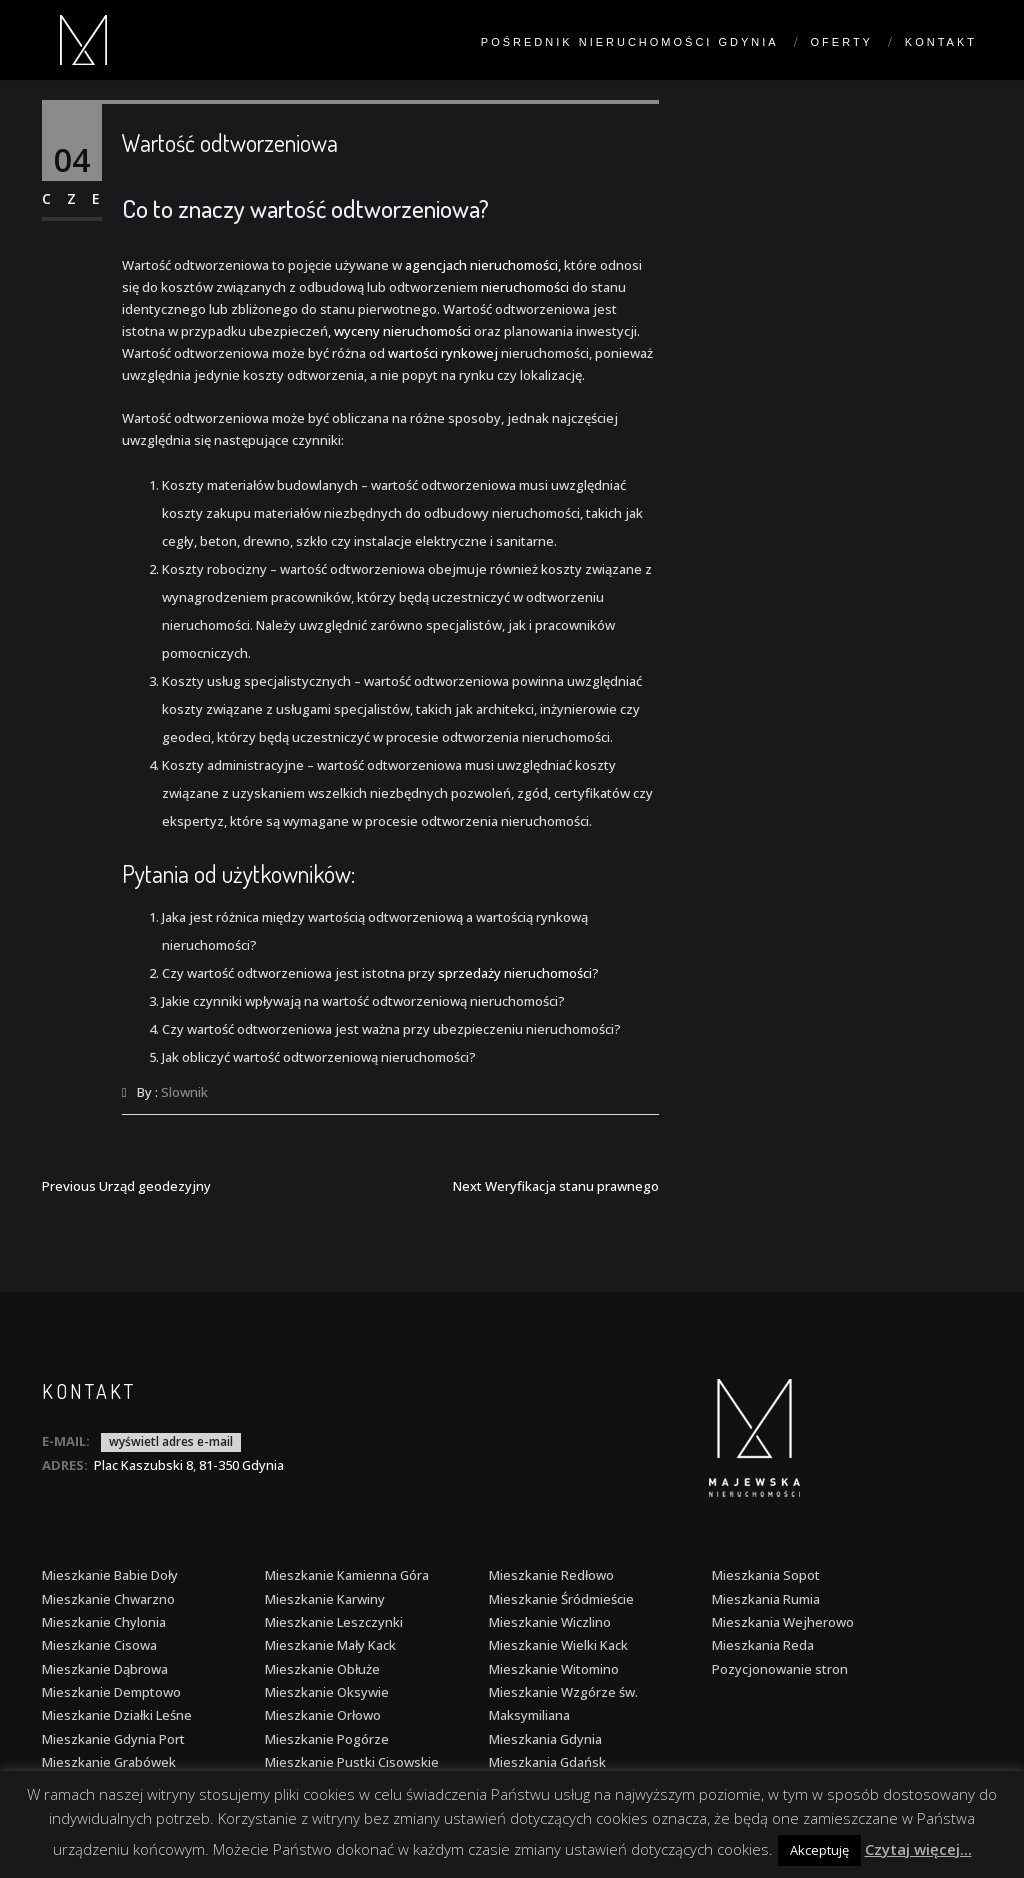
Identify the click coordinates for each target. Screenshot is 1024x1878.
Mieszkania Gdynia (545, 1739)
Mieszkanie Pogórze (327, 1739)
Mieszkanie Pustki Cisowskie (352, 1762)
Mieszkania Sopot (766, 1575)
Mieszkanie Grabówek (109, 1762)
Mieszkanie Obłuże (322, 1669)
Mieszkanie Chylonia (104, 1622)
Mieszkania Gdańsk (547, 1762)
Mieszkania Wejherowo (783, 1622)
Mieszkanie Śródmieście (561, 1599)
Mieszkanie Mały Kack (330, 1645)
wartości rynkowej (443, 353)
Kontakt (941, 42)
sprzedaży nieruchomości (515, 973)
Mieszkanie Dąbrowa (105, 1669)
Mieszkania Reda (763, 1645)
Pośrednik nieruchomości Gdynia (630, 42)
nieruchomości (525, 287)
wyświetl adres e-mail (171, 1441)
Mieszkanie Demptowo (111, 1692)
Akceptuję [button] (819, 1850)
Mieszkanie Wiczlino (550, 1622)
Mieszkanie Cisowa (99, 1645)
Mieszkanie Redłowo (551, 1575)
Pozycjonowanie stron (780, 1669)
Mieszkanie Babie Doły (110, 1575)
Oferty (842, 42)
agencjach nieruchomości (481, 265)
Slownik (184, 1092)
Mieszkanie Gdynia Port (113, 1739)
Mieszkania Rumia (766, 1599)
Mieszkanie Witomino (554, 1669)
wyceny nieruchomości (402, 331)
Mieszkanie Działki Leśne (117, 1715)
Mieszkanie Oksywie (327, 1692)
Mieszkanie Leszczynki (334, 1622)
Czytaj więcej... (918, 1849)
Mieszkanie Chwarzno (108, 1599)
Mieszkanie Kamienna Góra (347, 1575)
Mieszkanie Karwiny (325, 1599)
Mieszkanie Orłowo (323, 1715)
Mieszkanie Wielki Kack (558, 1645)
